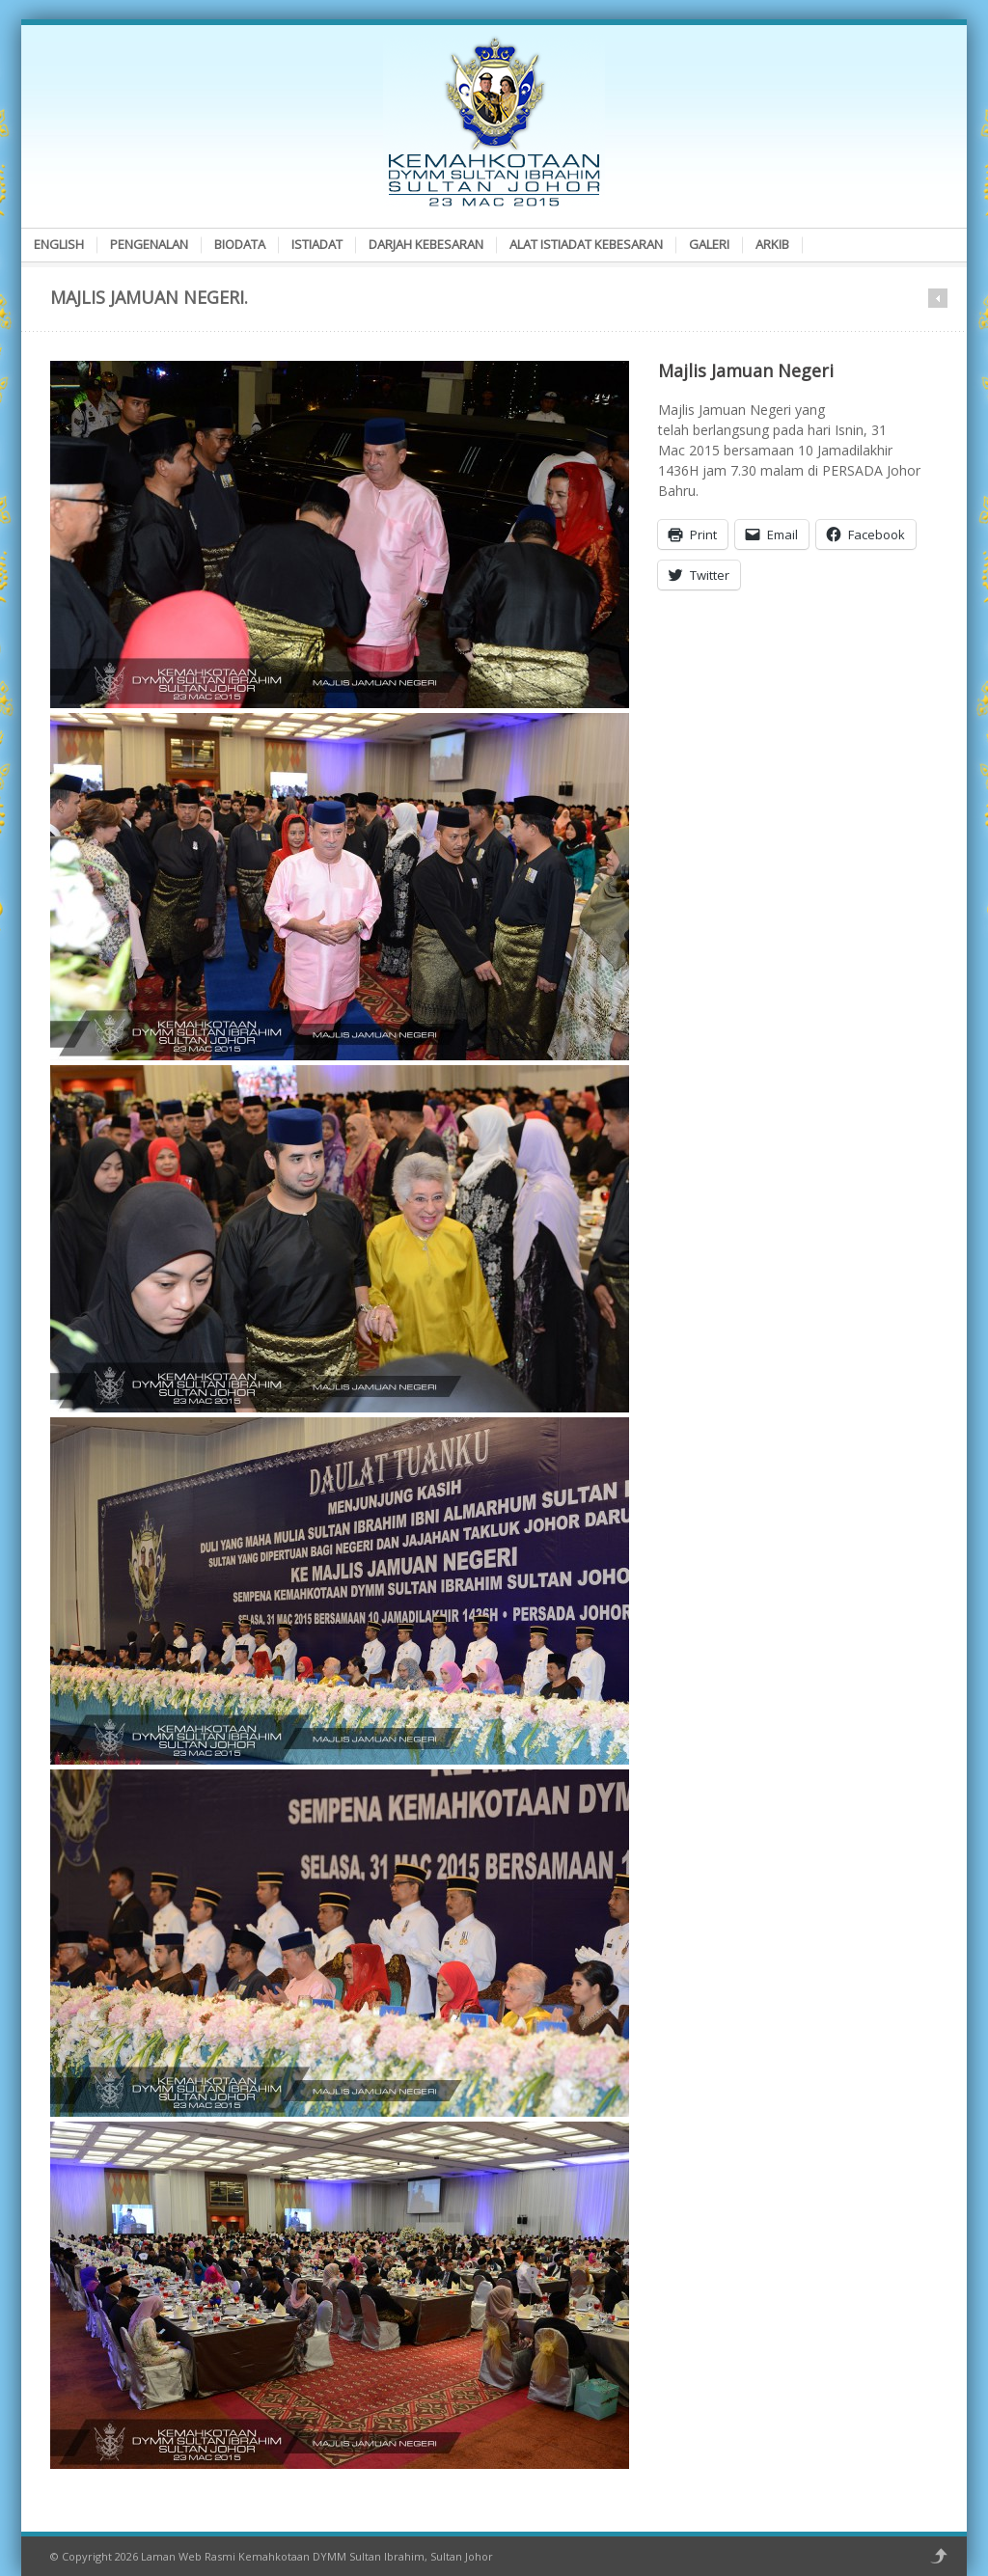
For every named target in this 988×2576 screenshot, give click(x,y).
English (59, 244)
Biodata (239, 244)
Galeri (709, 244)
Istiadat (317, 244)
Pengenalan (149, 244)
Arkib (772, 244)
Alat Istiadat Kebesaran (586, 244)
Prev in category (937, 298)
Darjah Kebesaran (426, 244)
